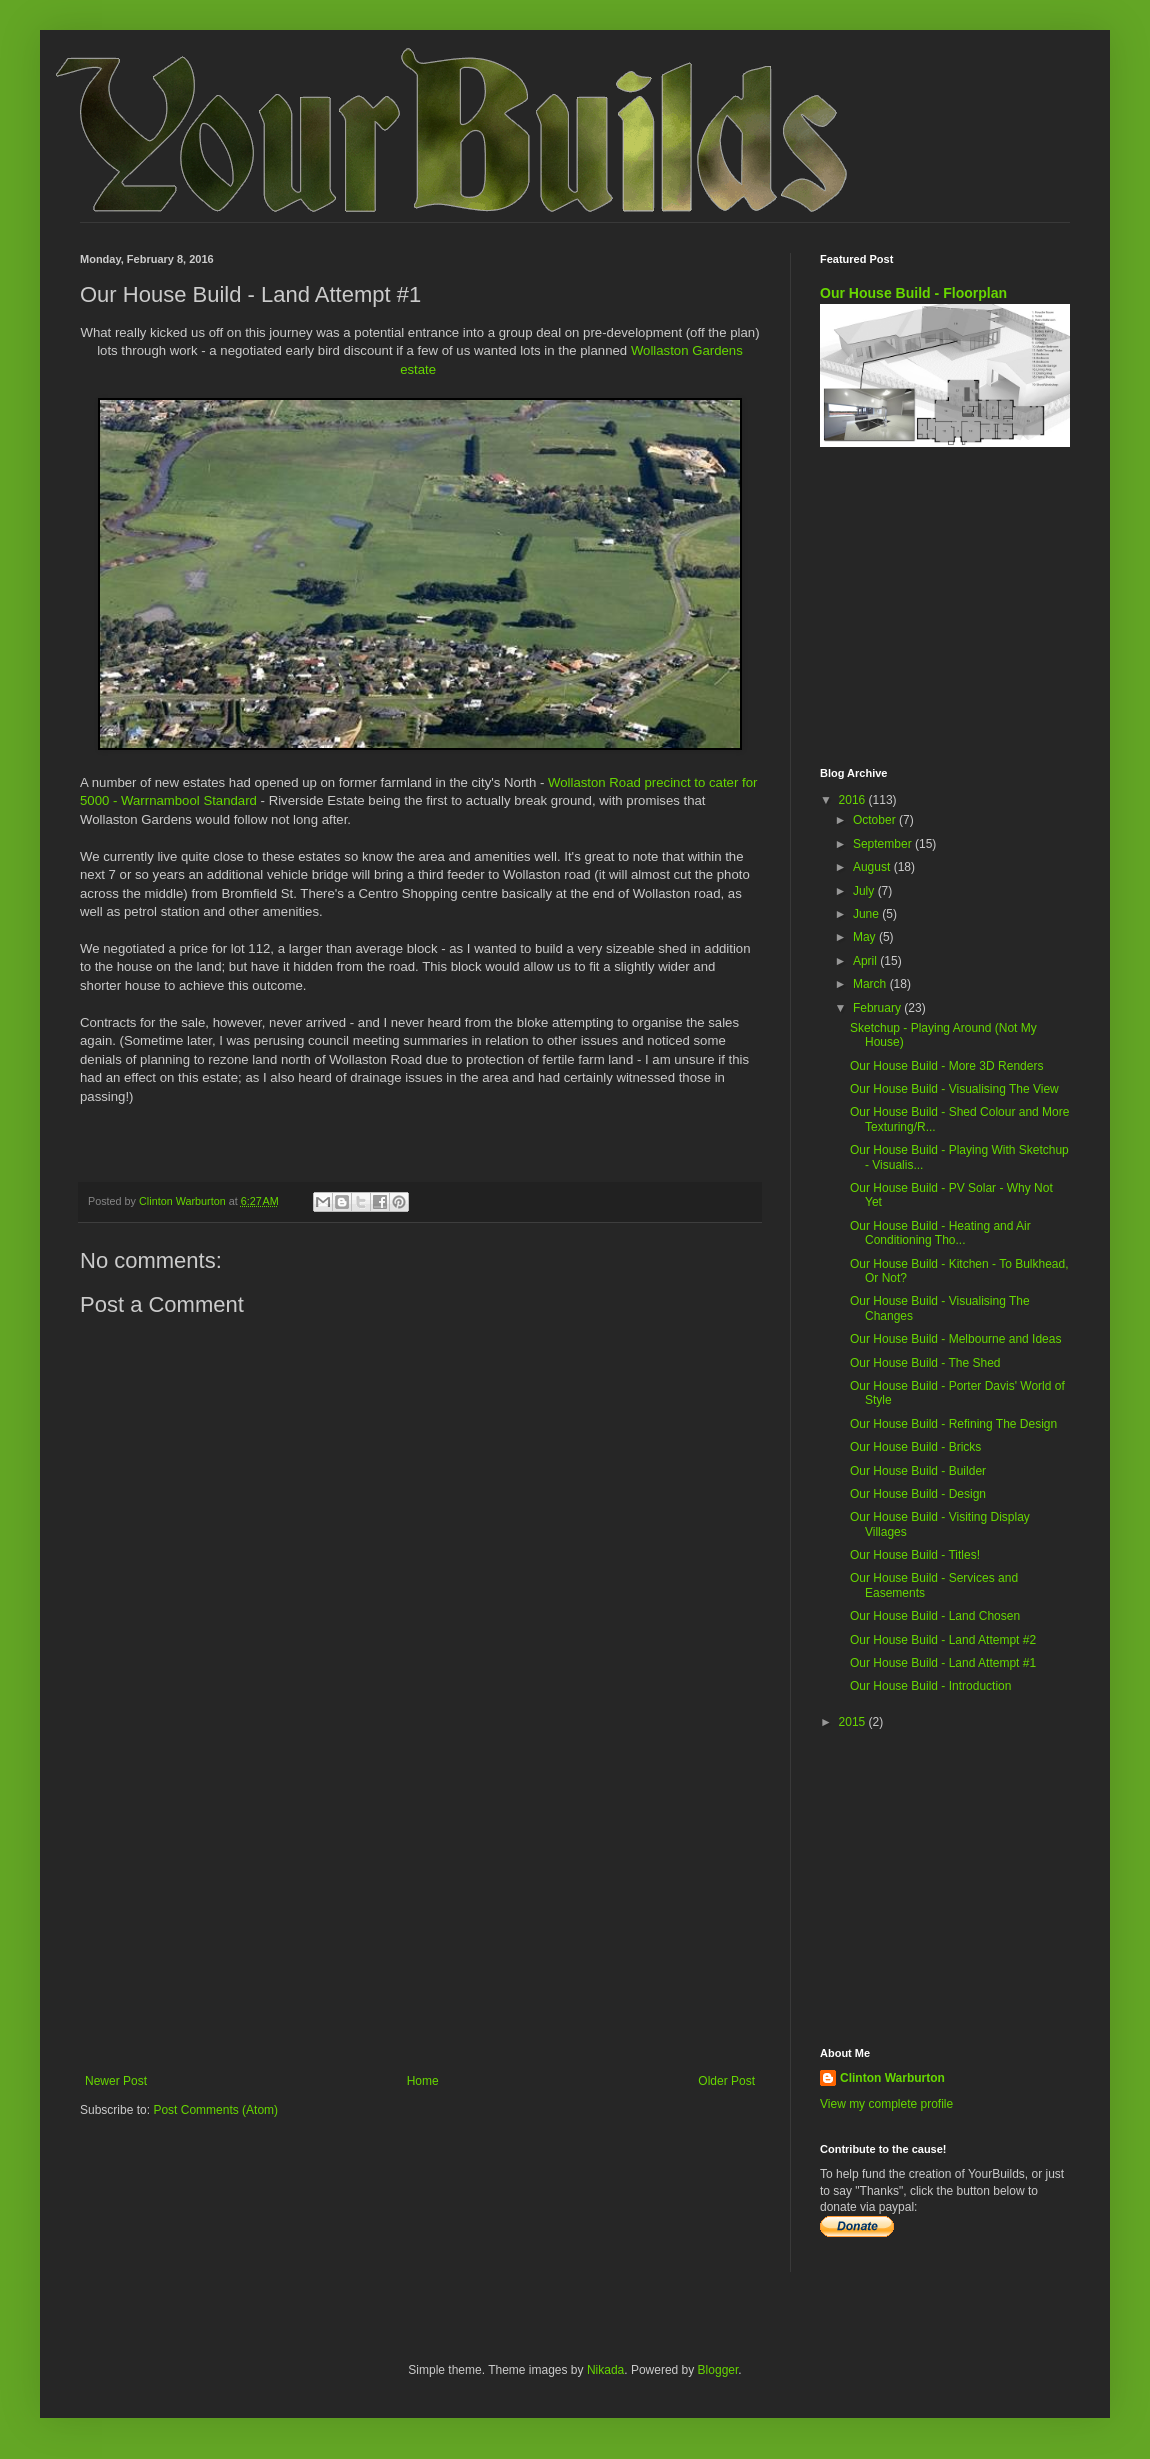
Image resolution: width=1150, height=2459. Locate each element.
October (876, 820)
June (867, 914)
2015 (854, 1722)
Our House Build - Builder (918, 1471)
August (873, 867)
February (878, 1008)
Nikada (605, 2370)
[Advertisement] (420, 1909)
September (884, 844)
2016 (854, 800)
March (871, 984)
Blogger (718, 2370)
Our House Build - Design (918, 1494)
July (865, 891)
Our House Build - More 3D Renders (946, 1066)
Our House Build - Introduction (930, 1686)
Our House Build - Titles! (915, 1555)
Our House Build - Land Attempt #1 (943, 1663)
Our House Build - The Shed (925, 1363)
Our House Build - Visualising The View (954, 1089)
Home (423, 2081)
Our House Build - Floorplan (913, 293)
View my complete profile (886, 2104)
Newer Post (116, 2081)
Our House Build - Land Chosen (935, 1616)
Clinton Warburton (892, 2078)
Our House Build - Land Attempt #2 (943, 1640)
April (866, 961)
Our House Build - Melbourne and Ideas (955, 1339)
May (866, 937)
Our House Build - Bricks (915, 1447)
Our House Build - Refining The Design (953, 1424)
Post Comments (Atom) (215, 2110)
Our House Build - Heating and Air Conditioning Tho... (940, 1233)
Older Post (726, 2081)
